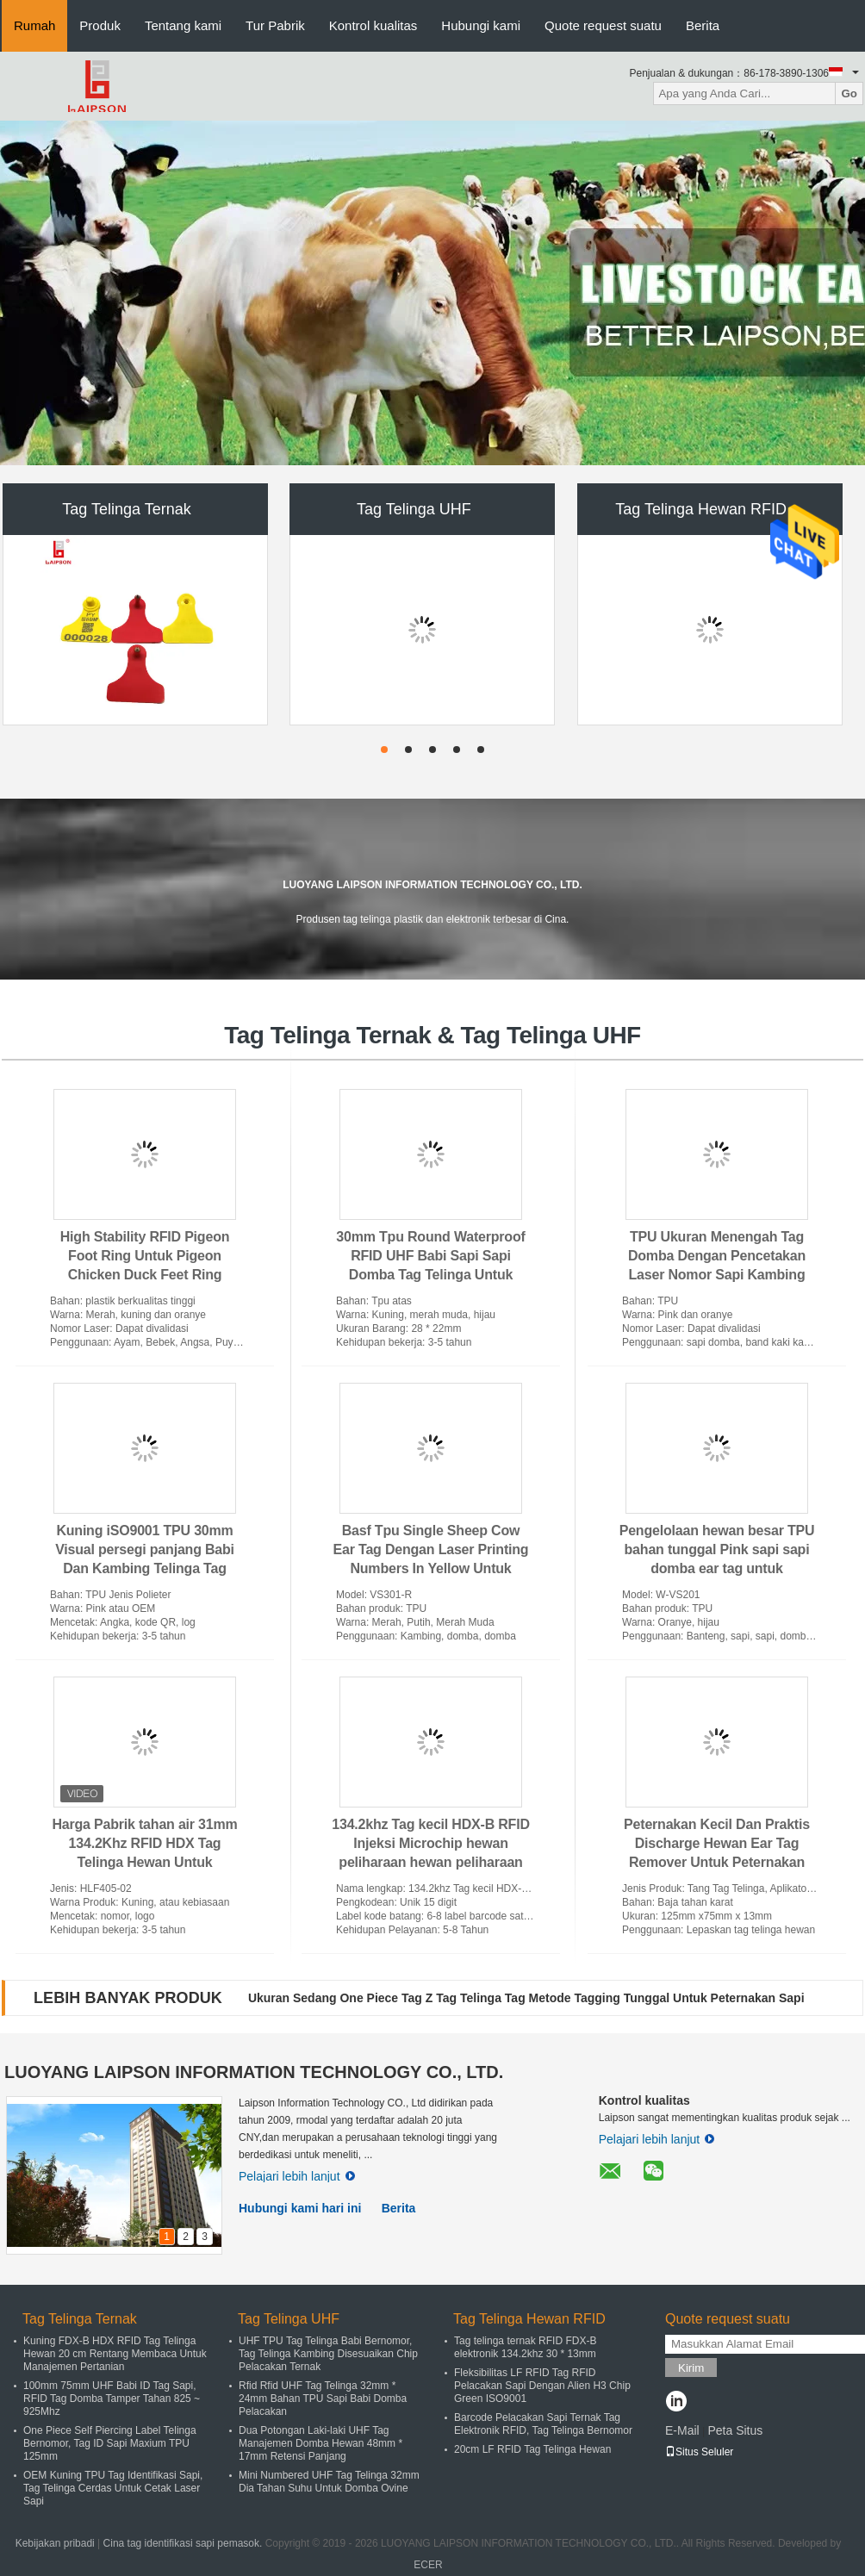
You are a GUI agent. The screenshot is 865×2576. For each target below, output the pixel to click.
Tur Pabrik (275, 25)
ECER (428, 2565)
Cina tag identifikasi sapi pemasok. (184, 2543)
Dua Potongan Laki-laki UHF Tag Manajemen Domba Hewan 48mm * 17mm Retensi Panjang (320, 2443)
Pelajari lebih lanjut (297, 2176)
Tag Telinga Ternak (126, 509)
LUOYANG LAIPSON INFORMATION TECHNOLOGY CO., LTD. (253, 2072)
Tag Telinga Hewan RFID (701, 509)
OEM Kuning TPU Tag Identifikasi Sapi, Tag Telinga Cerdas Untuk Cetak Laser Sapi (112, 2488)
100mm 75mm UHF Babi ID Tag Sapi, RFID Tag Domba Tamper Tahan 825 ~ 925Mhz (111, 2398)
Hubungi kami (480, 25)
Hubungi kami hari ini (300, 2208)
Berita (702, 25)
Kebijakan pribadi (55, 2543)
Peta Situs (734, 2430)
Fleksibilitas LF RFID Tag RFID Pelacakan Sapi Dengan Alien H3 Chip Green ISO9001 (542, 2386)
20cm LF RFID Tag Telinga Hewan (532, 2449)
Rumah (34, 25)
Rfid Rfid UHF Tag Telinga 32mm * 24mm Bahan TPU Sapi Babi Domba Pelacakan (323, 2398)
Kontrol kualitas (373, 25)
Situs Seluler (699, 2452)
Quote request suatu (603, 25)
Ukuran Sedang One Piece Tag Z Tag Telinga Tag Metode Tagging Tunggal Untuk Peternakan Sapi (526, 1998)
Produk (100, 25)
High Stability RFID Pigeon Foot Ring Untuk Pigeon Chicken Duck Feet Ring (145, 1255)
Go (849, 93)
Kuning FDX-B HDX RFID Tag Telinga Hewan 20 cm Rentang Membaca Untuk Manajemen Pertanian (115, 2354)
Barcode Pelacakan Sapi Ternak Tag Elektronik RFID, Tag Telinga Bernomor (543, 2423)
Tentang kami (183, 25)
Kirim (691, 2367)
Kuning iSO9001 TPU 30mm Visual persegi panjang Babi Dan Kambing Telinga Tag (144, 1549)
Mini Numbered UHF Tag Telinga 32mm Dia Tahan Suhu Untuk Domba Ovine (329, 2481)
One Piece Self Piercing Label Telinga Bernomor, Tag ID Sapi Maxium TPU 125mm (109, 2443)
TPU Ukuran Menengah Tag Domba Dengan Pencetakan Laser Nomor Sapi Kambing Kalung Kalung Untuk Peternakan (717, 1274)
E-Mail (682, 2430)
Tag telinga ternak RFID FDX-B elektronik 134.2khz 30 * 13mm (525, 2347)
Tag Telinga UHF (414, 509)
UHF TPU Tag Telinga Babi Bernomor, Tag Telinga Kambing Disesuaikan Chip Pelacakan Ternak (328, 2354)
